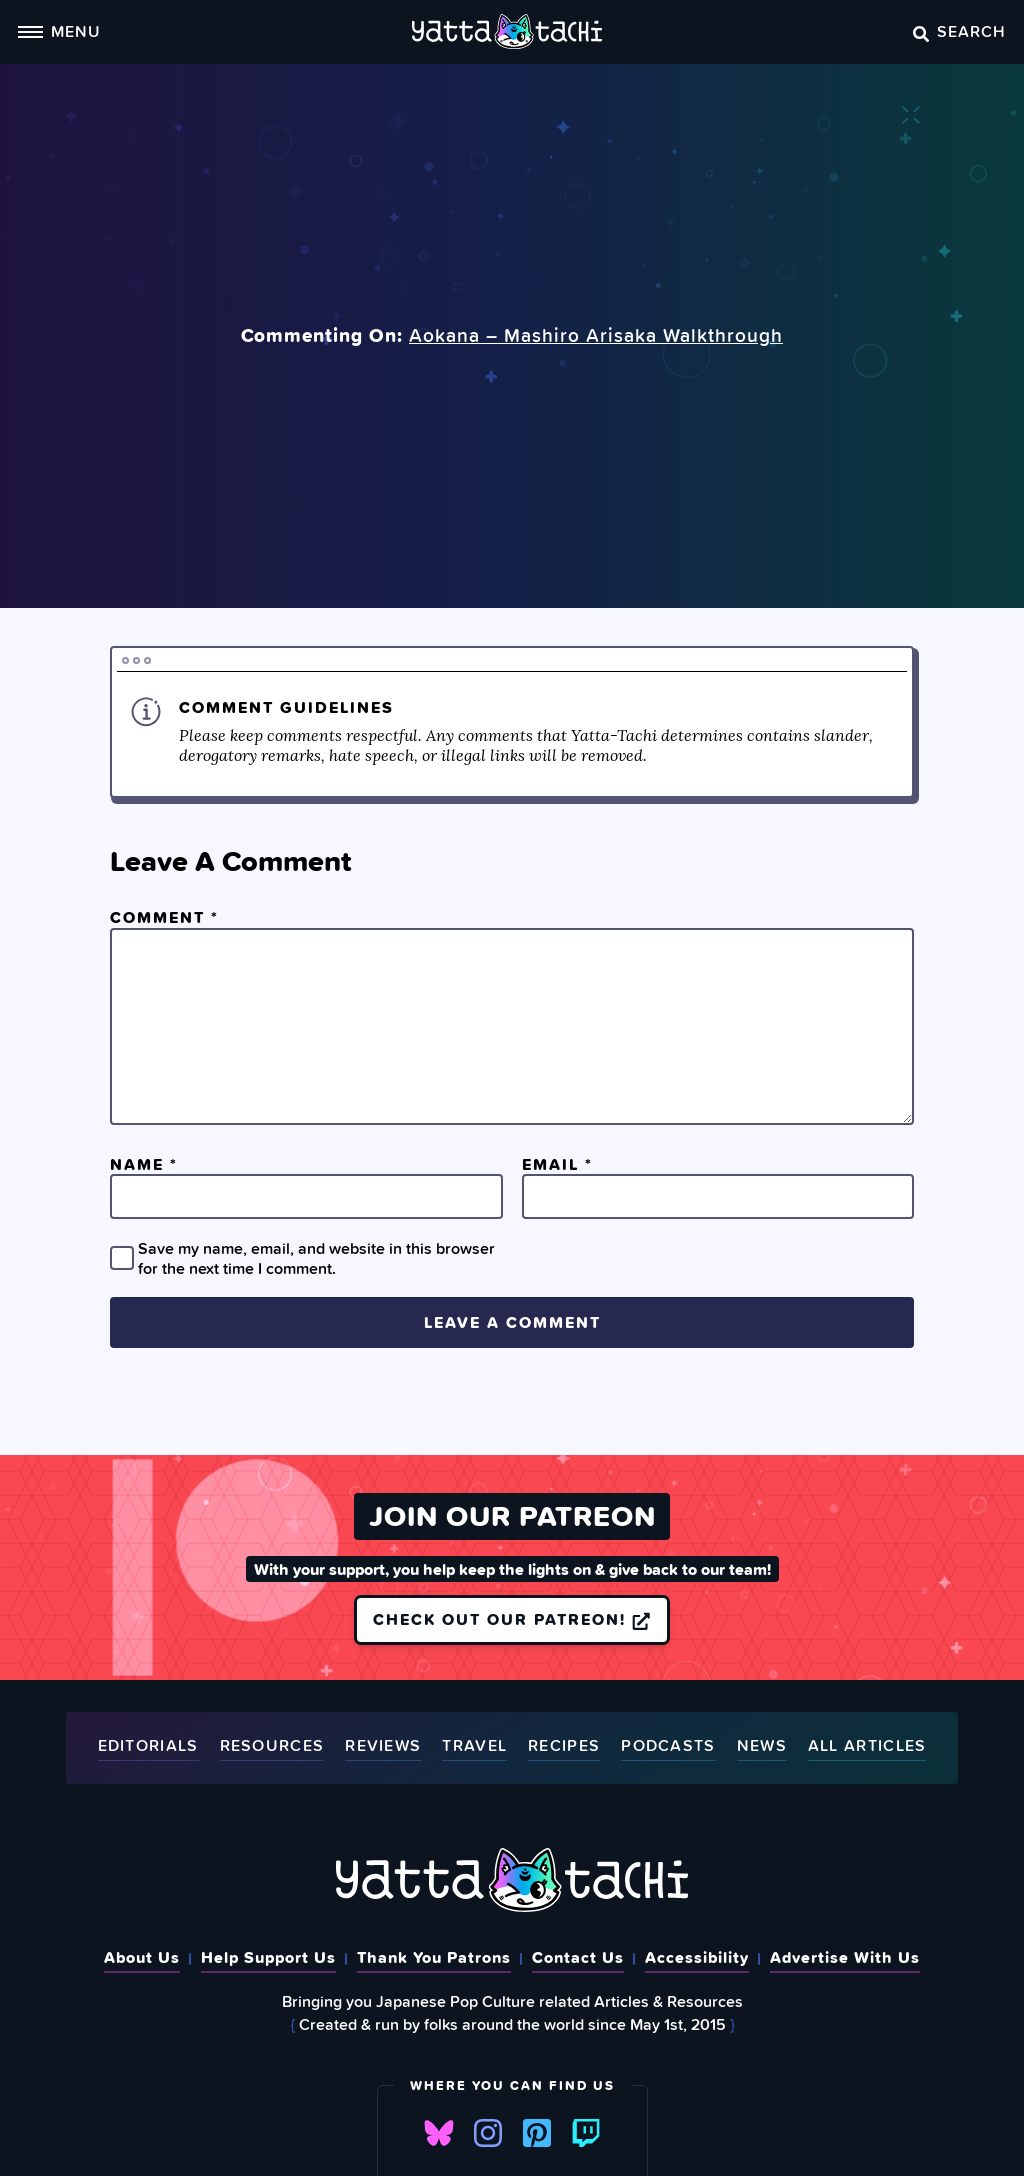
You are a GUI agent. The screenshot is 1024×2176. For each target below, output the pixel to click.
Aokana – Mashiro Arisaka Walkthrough (596, 335)
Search (959, 31)
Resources (272, 1746)
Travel (474, 1746)
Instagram (488, 2133)
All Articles (867, 1746)
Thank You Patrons (434, 1957)
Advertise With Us (845, 1957)
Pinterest (537, 2133)
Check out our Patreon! (511, 1619)
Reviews (383, 1746)
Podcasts (668, 1746)
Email (557, 1164)
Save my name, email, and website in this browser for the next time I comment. (316, 1258)
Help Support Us (268, 1957)
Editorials (148, 1746)
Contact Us (578, 1957)
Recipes (564, 1746)
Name (144, 1164)
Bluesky (439, 2133)
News (762, 1746)
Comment (164, 917)
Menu (59, 31)
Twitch (586, 2133)
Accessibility (697, 1957)
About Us (142, 1957)
